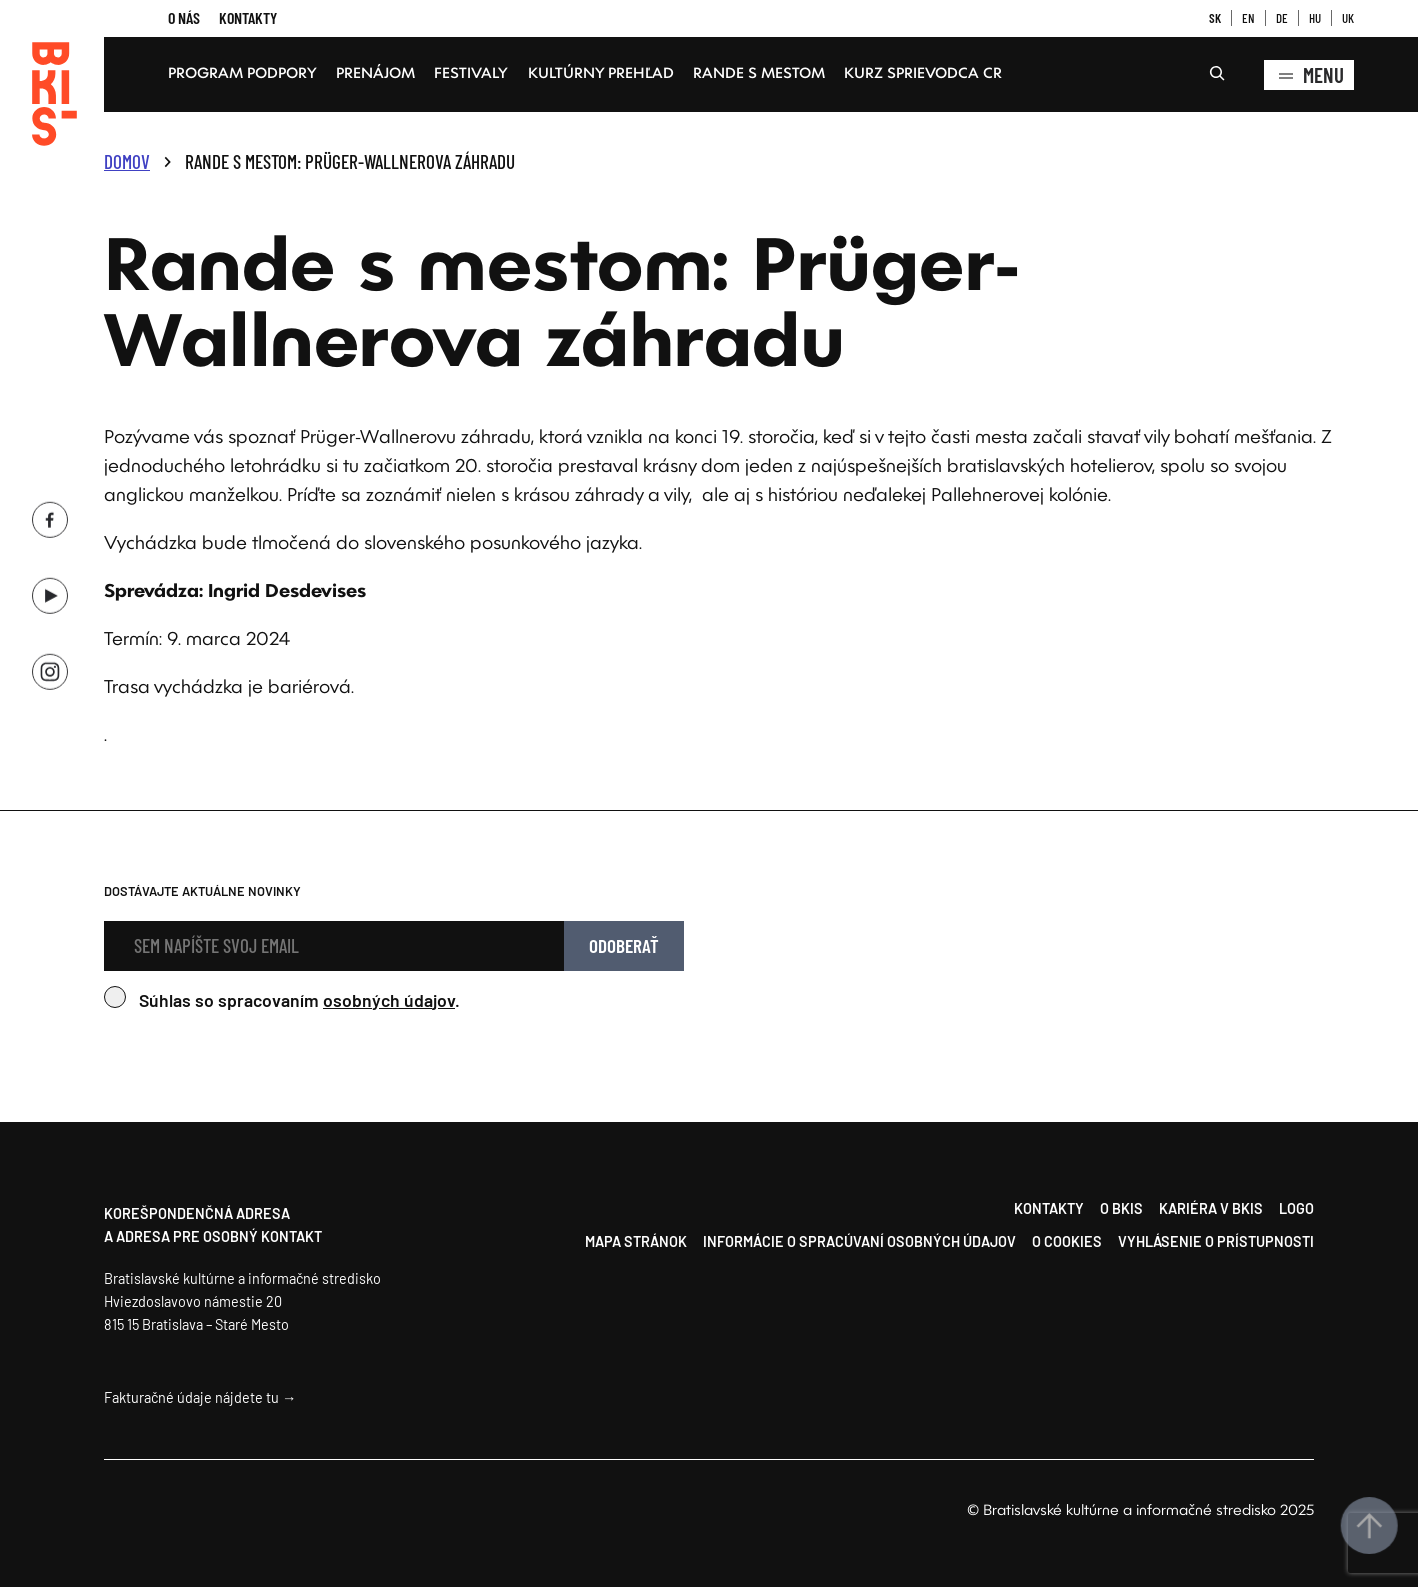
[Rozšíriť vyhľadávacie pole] (1217, 75)
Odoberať (624, 945)
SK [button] (1215, 18)
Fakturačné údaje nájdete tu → (200, 1397)
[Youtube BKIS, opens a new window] (50, 590)
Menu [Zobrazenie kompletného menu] (1309, 75)
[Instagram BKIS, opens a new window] (50, 666)
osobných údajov (389, 1000)
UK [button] (1348, 18)
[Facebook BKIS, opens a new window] (50, 514)
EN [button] (1248, 18)
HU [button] (1315, 18)
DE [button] (1282, 18)
